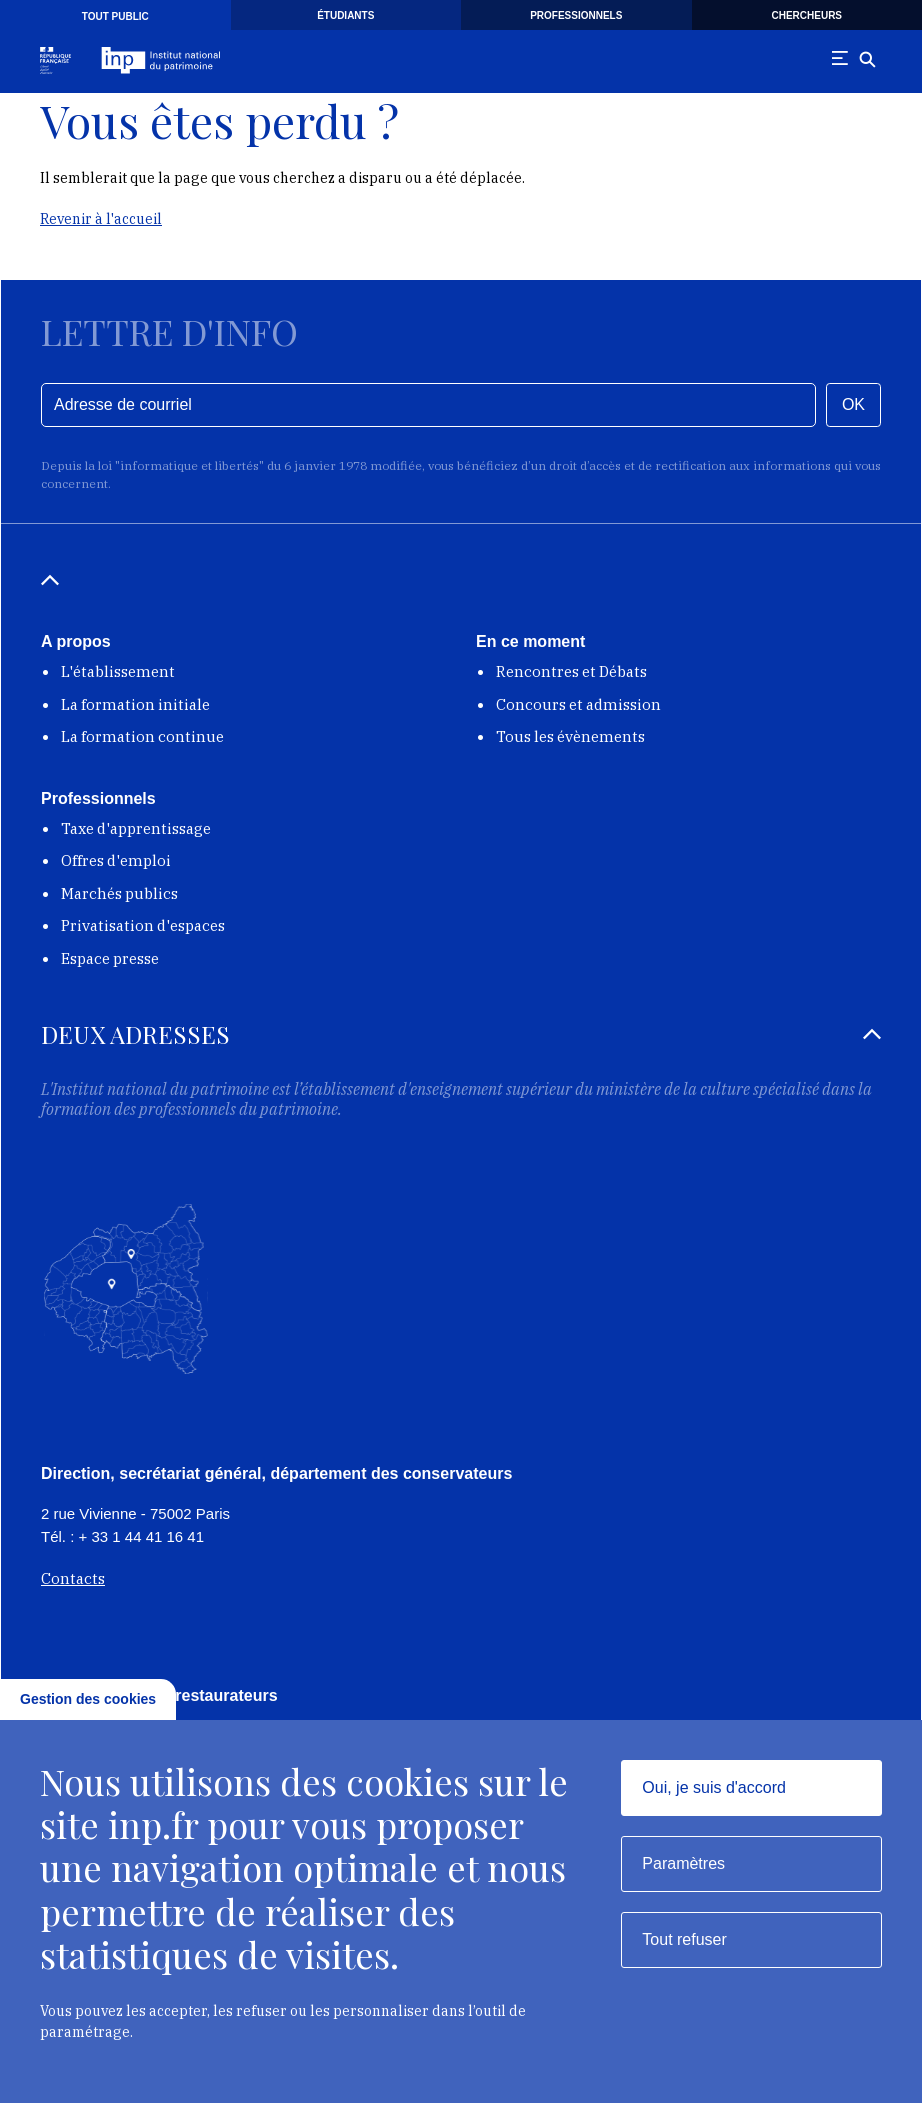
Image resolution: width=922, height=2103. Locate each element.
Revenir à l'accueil (101, 219)
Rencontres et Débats (571, 671)
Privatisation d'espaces (143, 925)
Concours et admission (578, 704)
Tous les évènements (570, 736)
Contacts (73, 1578)
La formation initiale (135, 704)
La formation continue (142, 736)
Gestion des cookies (88, 1699)
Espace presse (110, 958)
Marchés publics (119, 893)
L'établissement (118, 671)
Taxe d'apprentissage (136, 828)
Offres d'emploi (116, 860)
